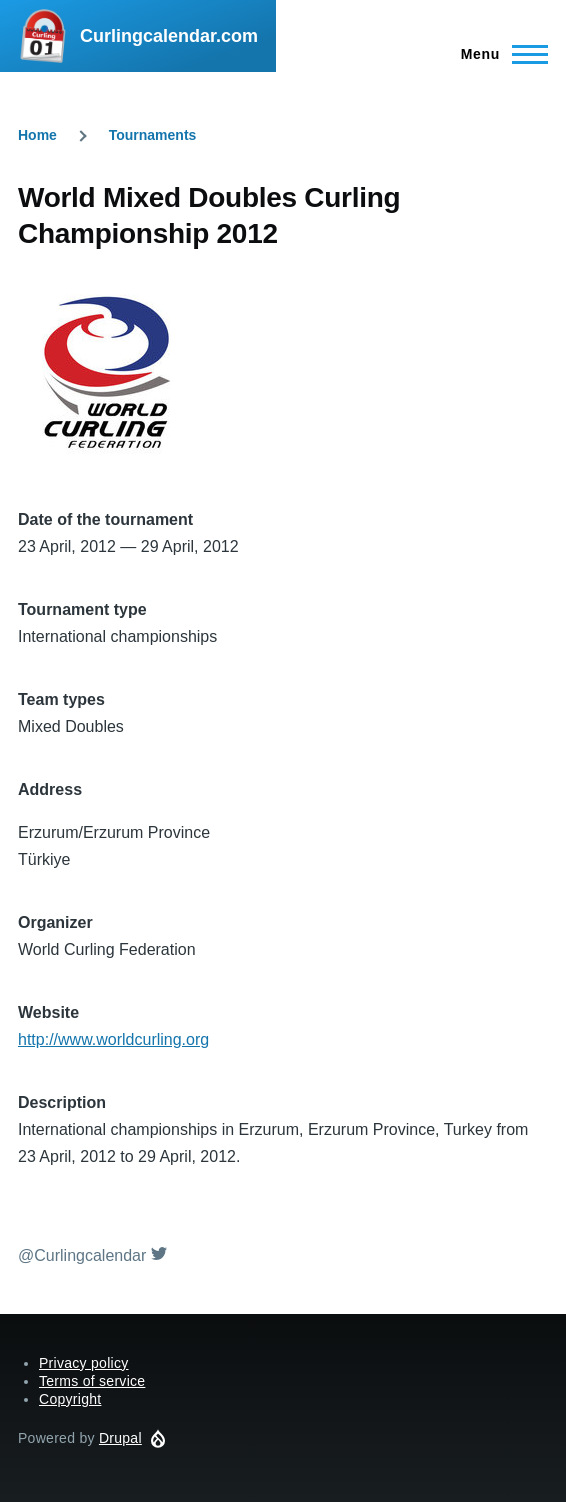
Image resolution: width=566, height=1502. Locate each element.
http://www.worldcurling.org (113, 1039)
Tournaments (153, 135)
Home (37, 135)
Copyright (70, 1399)
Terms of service (92, 1381)
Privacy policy (84, 1363)
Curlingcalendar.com (169, 36)
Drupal (120, 1438)
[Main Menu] (498, 54)
